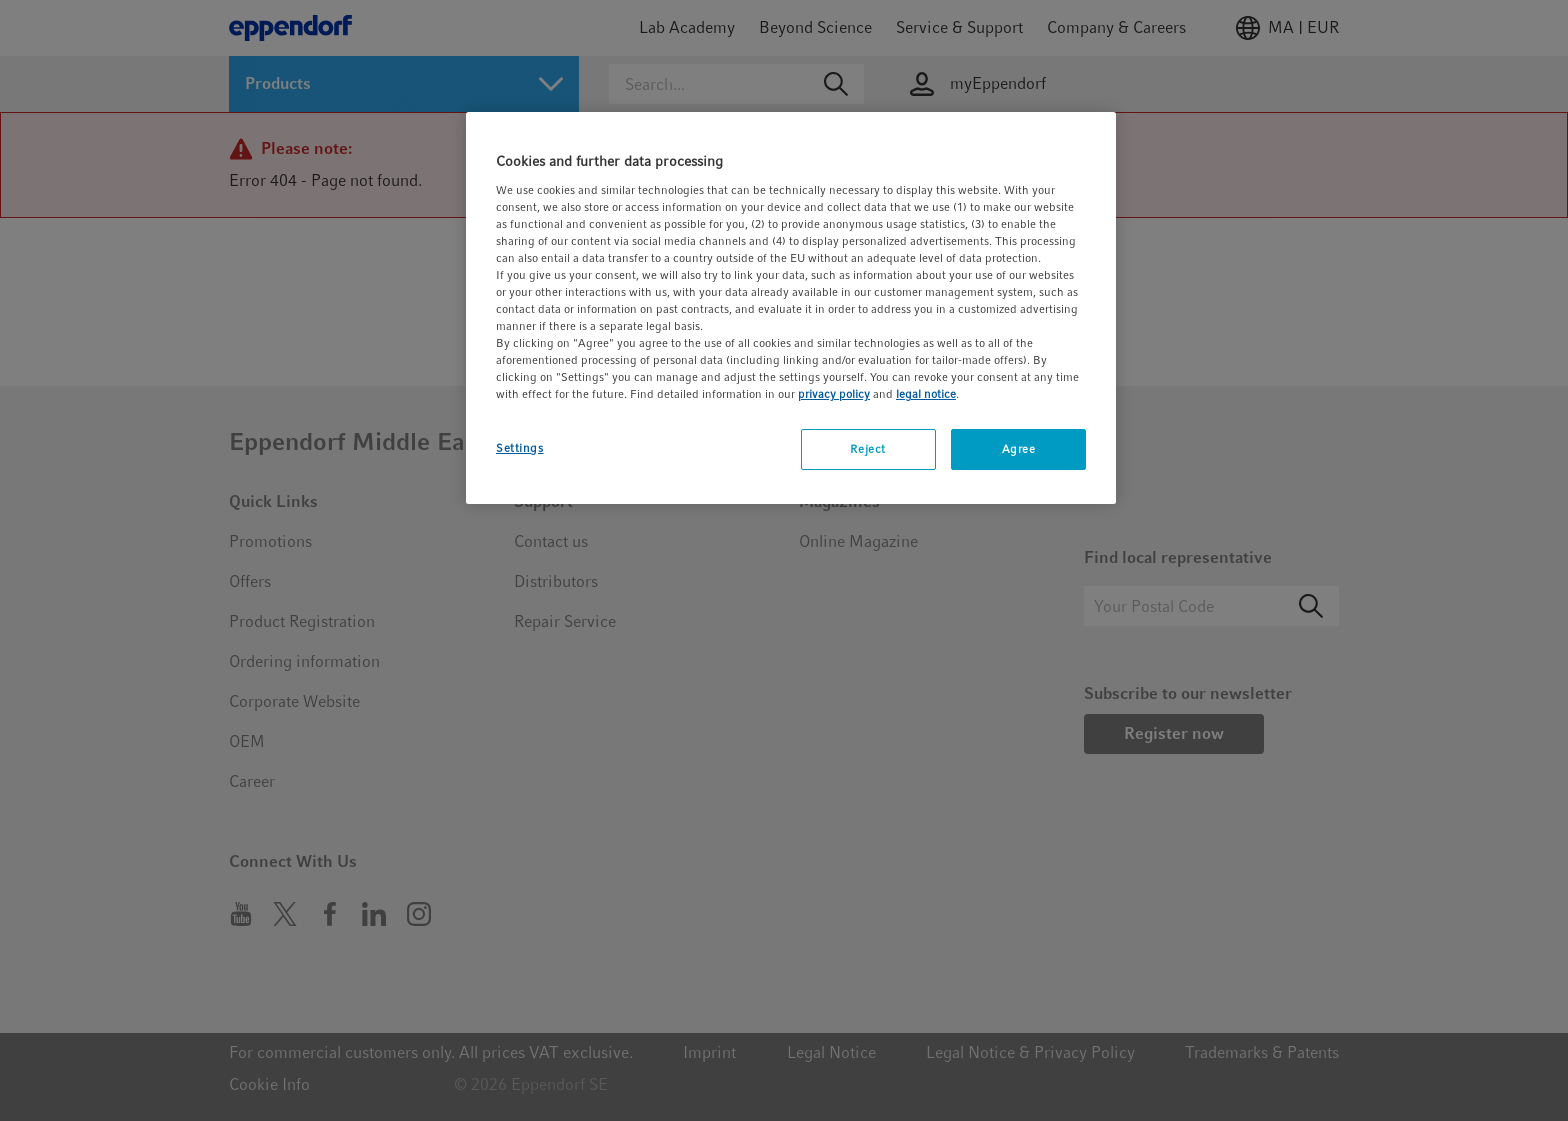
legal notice (926, 394)
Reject (867, 449)
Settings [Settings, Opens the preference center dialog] (520, 448)
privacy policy (834, 394)
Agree (1019, 449)
